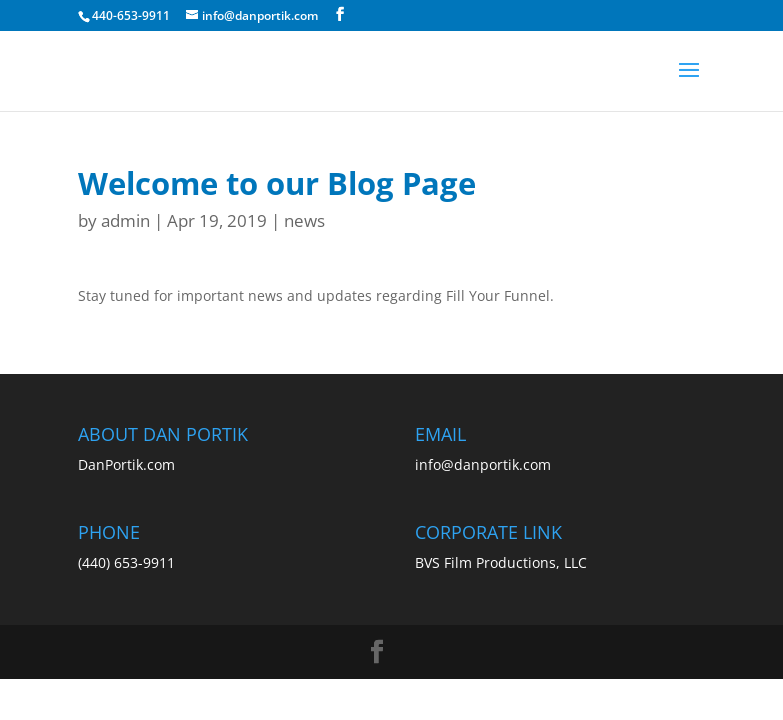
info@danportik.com (483, 464)
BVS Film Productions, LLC (501, 562)
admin (125, 220)
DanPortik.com (126, 464)
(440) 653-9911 (126, 562)
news (304, 220)
